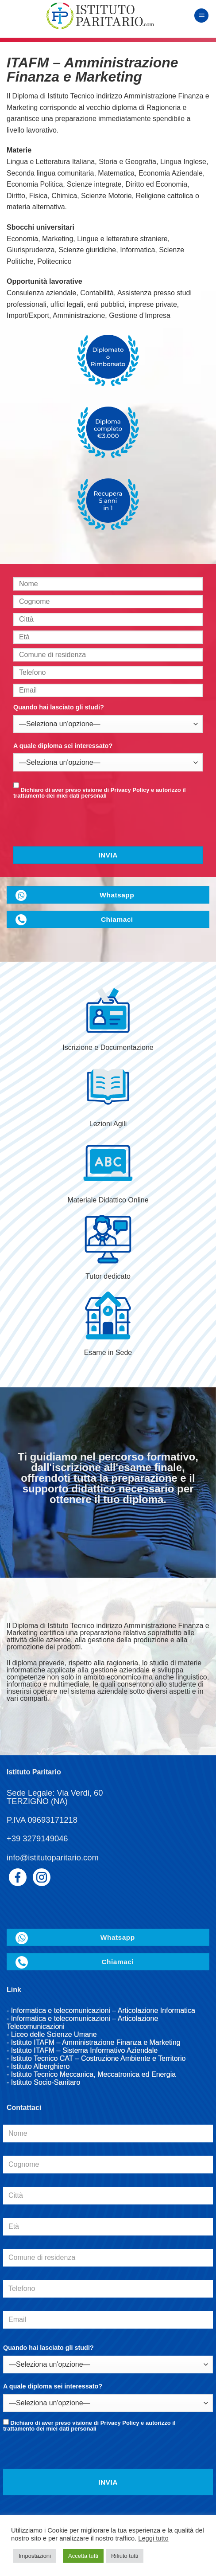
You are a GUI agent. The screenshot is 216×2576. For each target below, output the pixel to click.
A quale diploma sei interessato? (62, 745)
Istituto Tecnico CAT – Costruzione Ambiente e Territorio (98, 2058)
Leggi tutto (153, 2538)
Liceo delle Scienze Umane (54, 2034)
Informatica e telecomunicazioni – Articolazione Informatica (103, 2010)
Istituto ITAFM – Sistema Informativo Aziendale (84, 2050)
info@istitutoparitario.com (53, 1857)
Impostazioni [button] (35, 2556)
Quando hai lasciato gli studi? (58, 707)
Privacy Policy (130, 790)
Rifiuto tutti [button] (124, 2556)
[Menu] (201, 15)
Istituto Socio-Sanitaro (46, 2082)
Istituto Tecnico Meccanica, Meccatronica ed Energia (93, 2074)
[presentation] (72, 827)
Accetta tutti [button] (83, 2556)
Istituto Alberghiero (40, 2066)
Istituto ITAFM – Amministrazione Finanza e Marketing (96, 2042)
